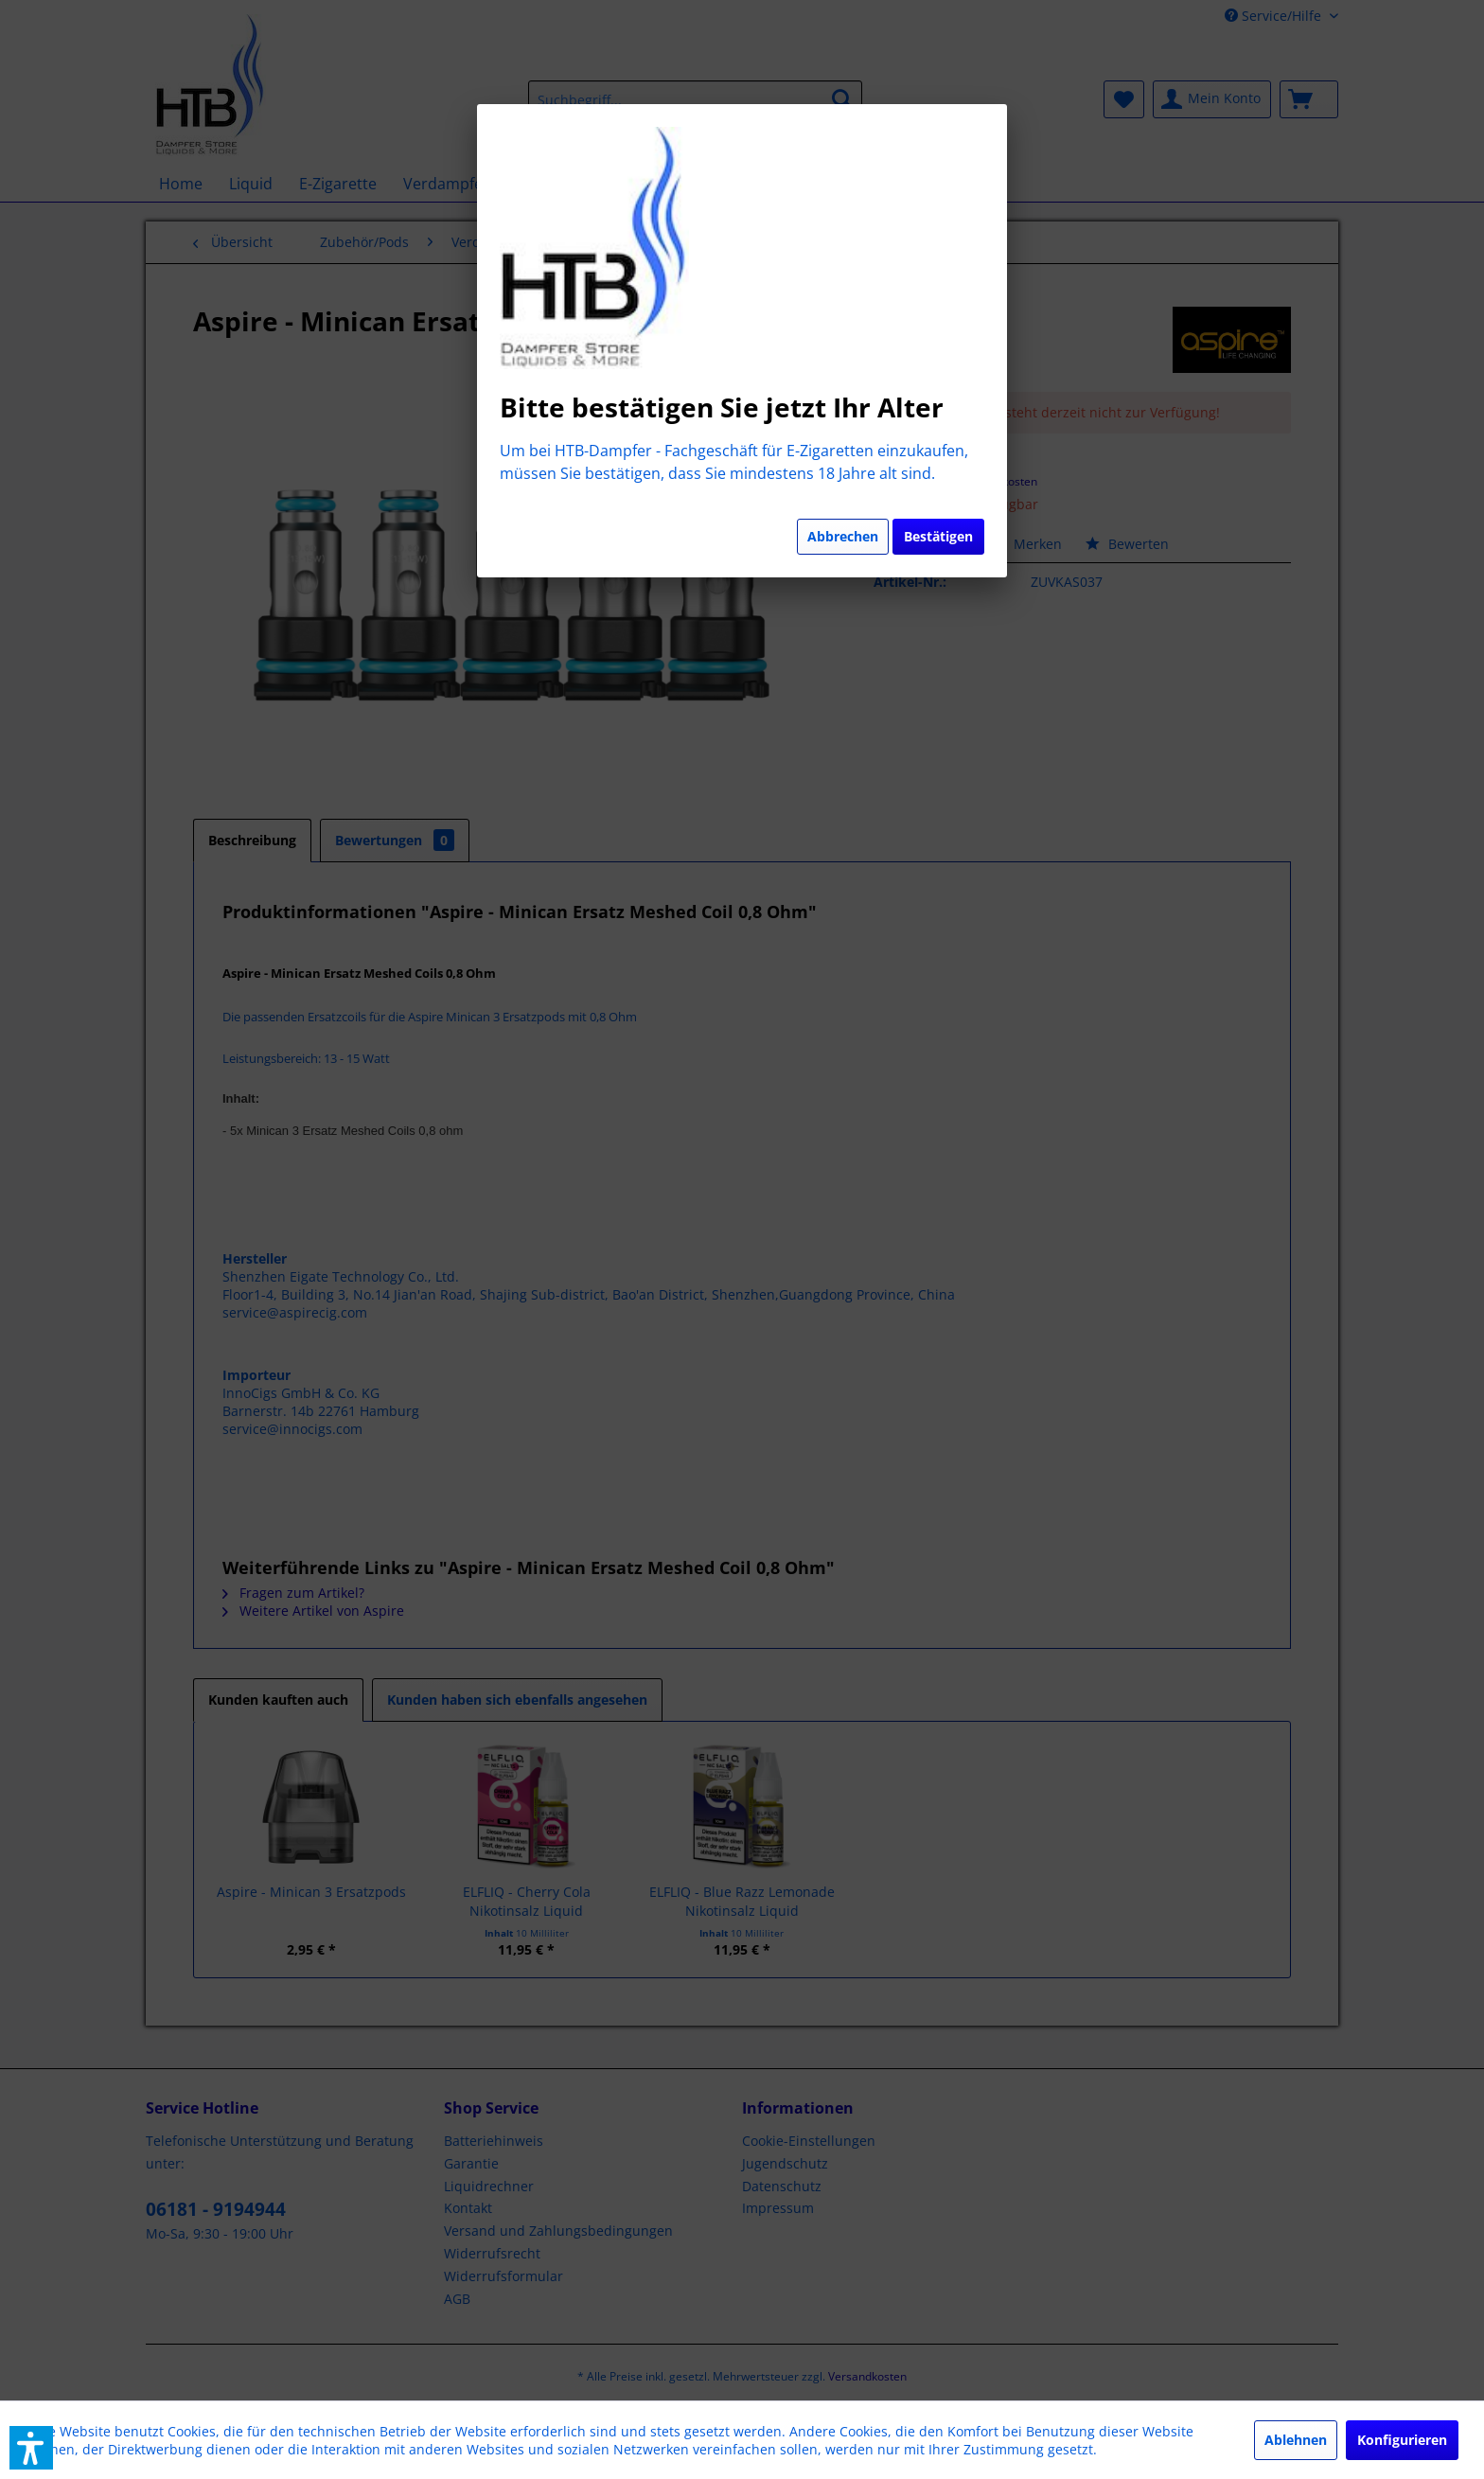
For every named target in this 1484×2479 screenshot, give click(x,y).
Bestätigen (938, 536)
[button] (31, 2448)
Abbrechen (842, 536)
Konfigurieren (1402, 2440)
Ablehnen (1295, 2440)
